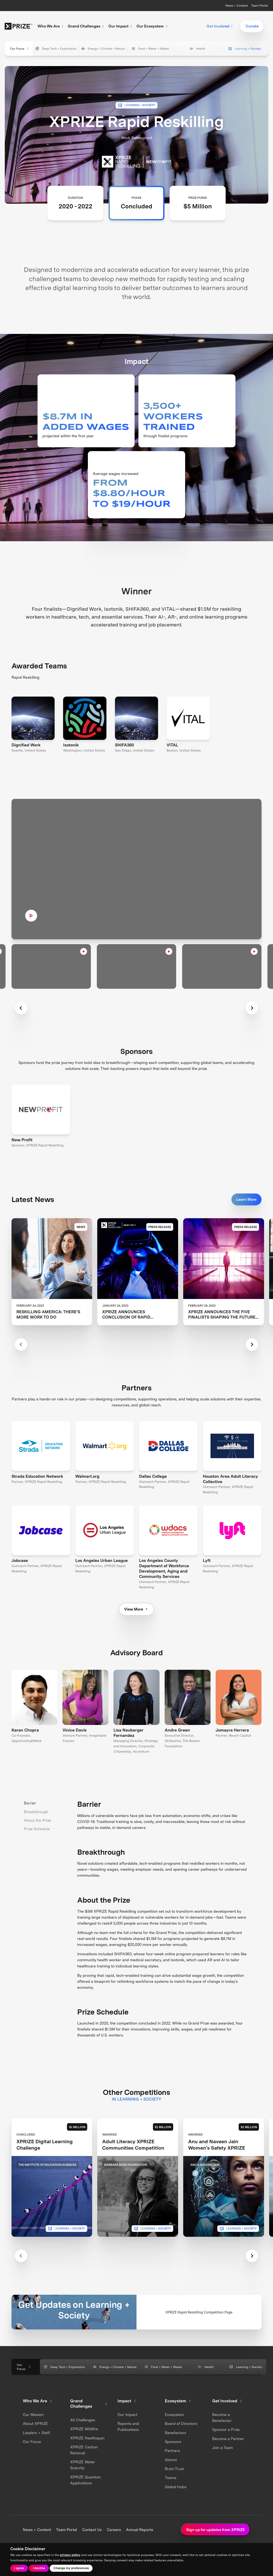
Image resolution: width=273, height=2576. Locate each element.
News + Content (236, 5)
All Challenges (82, 2434)
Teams (170, 2491)
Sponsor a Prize (226, 2443)
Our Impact (127, 2428)
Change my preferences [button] (71, 2568)
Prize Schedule (37, 1842)
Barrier (30, 1817)
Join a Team (222, 2461)
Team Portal (259, 5)
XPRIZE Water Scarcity (82, 2479)
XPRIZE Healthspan (87, 2452)
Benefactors (175, 2446)
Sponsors (173, 2455)
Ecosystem (174, 2428)
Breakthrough (36, 1825)
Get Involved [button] (220, 26)
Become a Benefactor (222, 2431)
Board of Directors (181, 2437)
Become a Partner (228, 2452)
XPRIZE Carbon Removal (84, 2464)
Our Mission (33, 2428)
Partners (172, 2464)
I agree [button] (19, 2568)
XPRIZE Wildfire (84, 2443)
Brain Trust (174, 2483)
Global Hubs (175, 2500)
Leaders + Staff (36, 2446)
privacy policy (70, 2555)
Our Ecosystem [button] (152, 26)
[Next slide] (252, 1274)
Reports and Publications (128, 2440)
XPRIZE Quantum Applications (85, 2494)
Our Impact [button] (120, 26)
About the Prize (37, 1834)
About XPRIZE (35, 2437)
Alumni (171, 2473)
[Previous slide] (21, 1274)
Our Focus (32, 2455)
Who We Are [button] (51, 26)
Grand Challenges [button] (86, 26)
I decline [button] (39, 2568)
